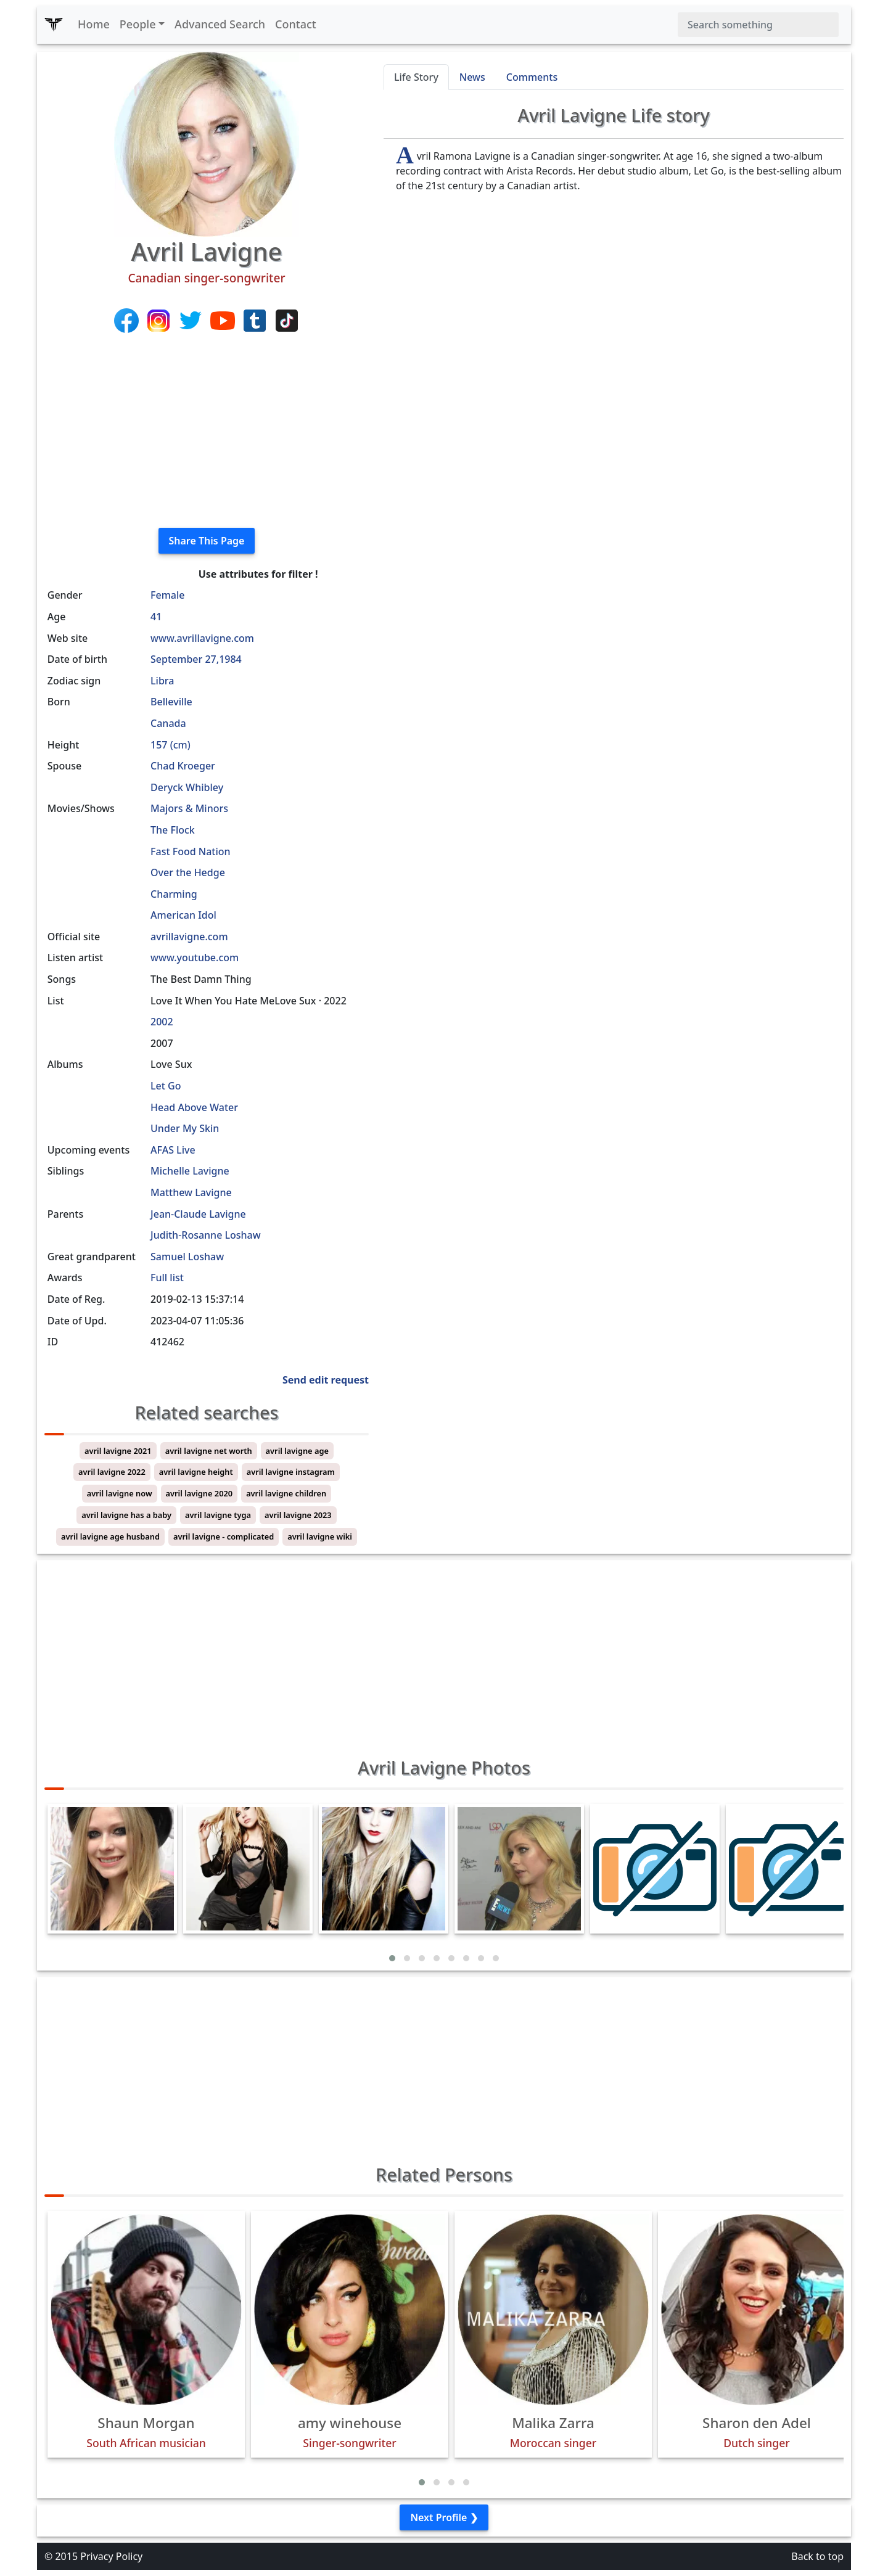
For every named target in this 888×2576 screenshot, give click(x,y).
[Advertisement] (206, 431)
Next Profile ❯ (443, 2517)
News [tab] (472, 77)
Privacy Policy (111, 2556)
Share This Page (207, 541)
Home (94, 24)
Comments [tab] (531, 77)
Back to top (817, 2556)
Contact (295, 24)
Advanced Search (220, 24)
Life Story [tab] (416, 77)
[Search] (758, 24)
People (138, 24)
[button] (392, 1958)
